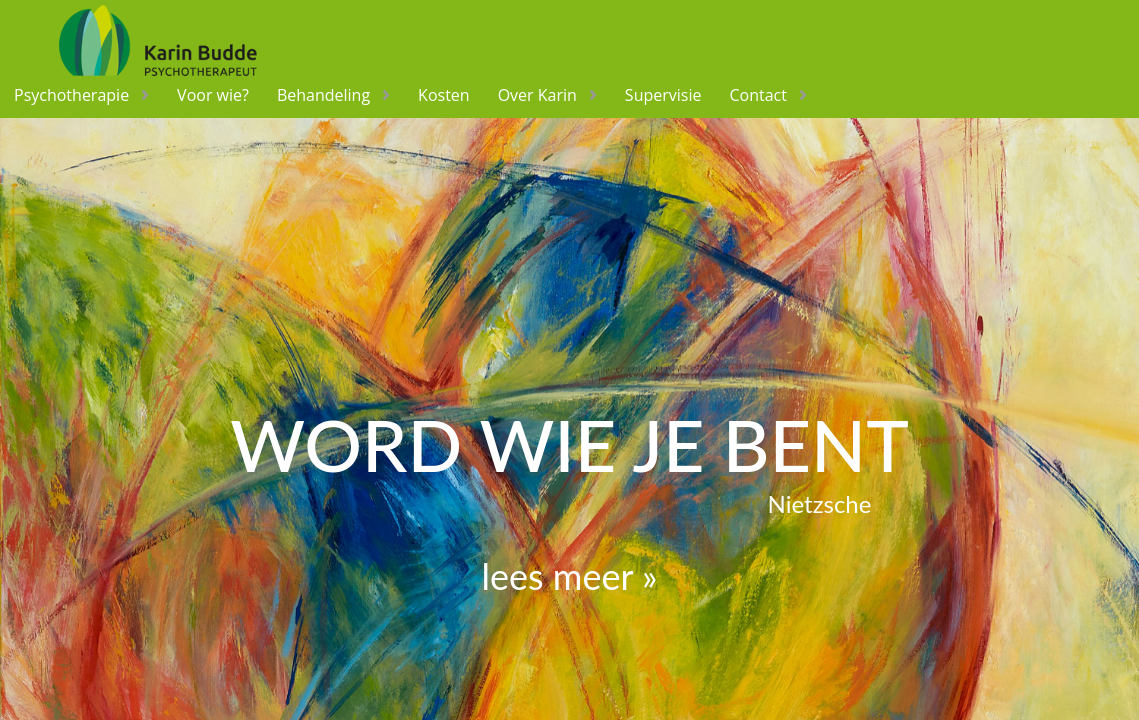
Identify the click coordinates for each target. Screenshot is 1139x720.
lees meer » (570, 576)
